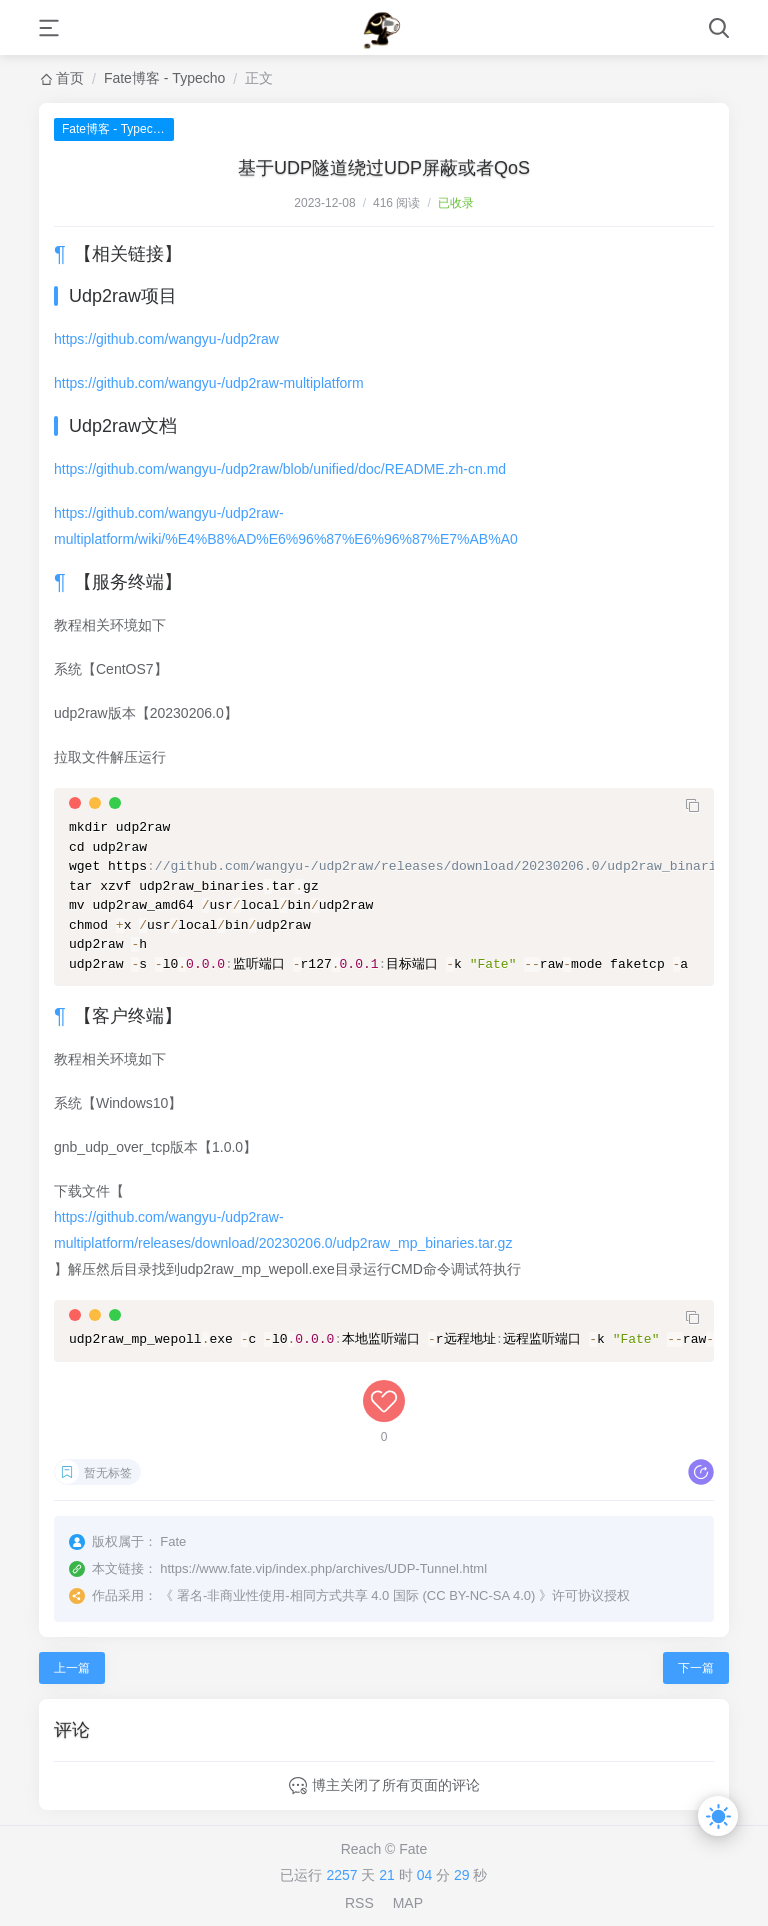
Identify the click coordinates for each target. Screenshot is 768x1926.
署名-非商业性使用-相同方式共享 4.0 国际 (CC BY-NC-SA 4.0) (356, 1595)
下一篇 (696, 1668)
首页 (70, 78)
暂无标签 (108, 1473)
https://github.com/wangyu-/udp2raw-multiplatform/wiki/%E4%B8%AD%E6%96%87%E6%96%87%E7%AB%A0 (286, 526)
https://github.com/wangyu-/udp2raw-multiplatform (209, 383)
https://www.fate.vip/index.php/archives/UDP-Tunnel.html (323, 1568)
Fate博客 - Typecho (164, 78)
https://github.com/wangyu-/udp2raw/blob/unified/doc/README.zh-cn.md (280, 469)
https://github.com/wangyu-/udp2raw (166, 339)
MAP (408, 1903)
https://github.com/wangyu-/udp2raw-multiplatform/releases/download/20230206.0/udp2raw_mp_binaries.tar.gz (283, 1230)
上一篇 (72, 1668)
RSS (359, 1903)
